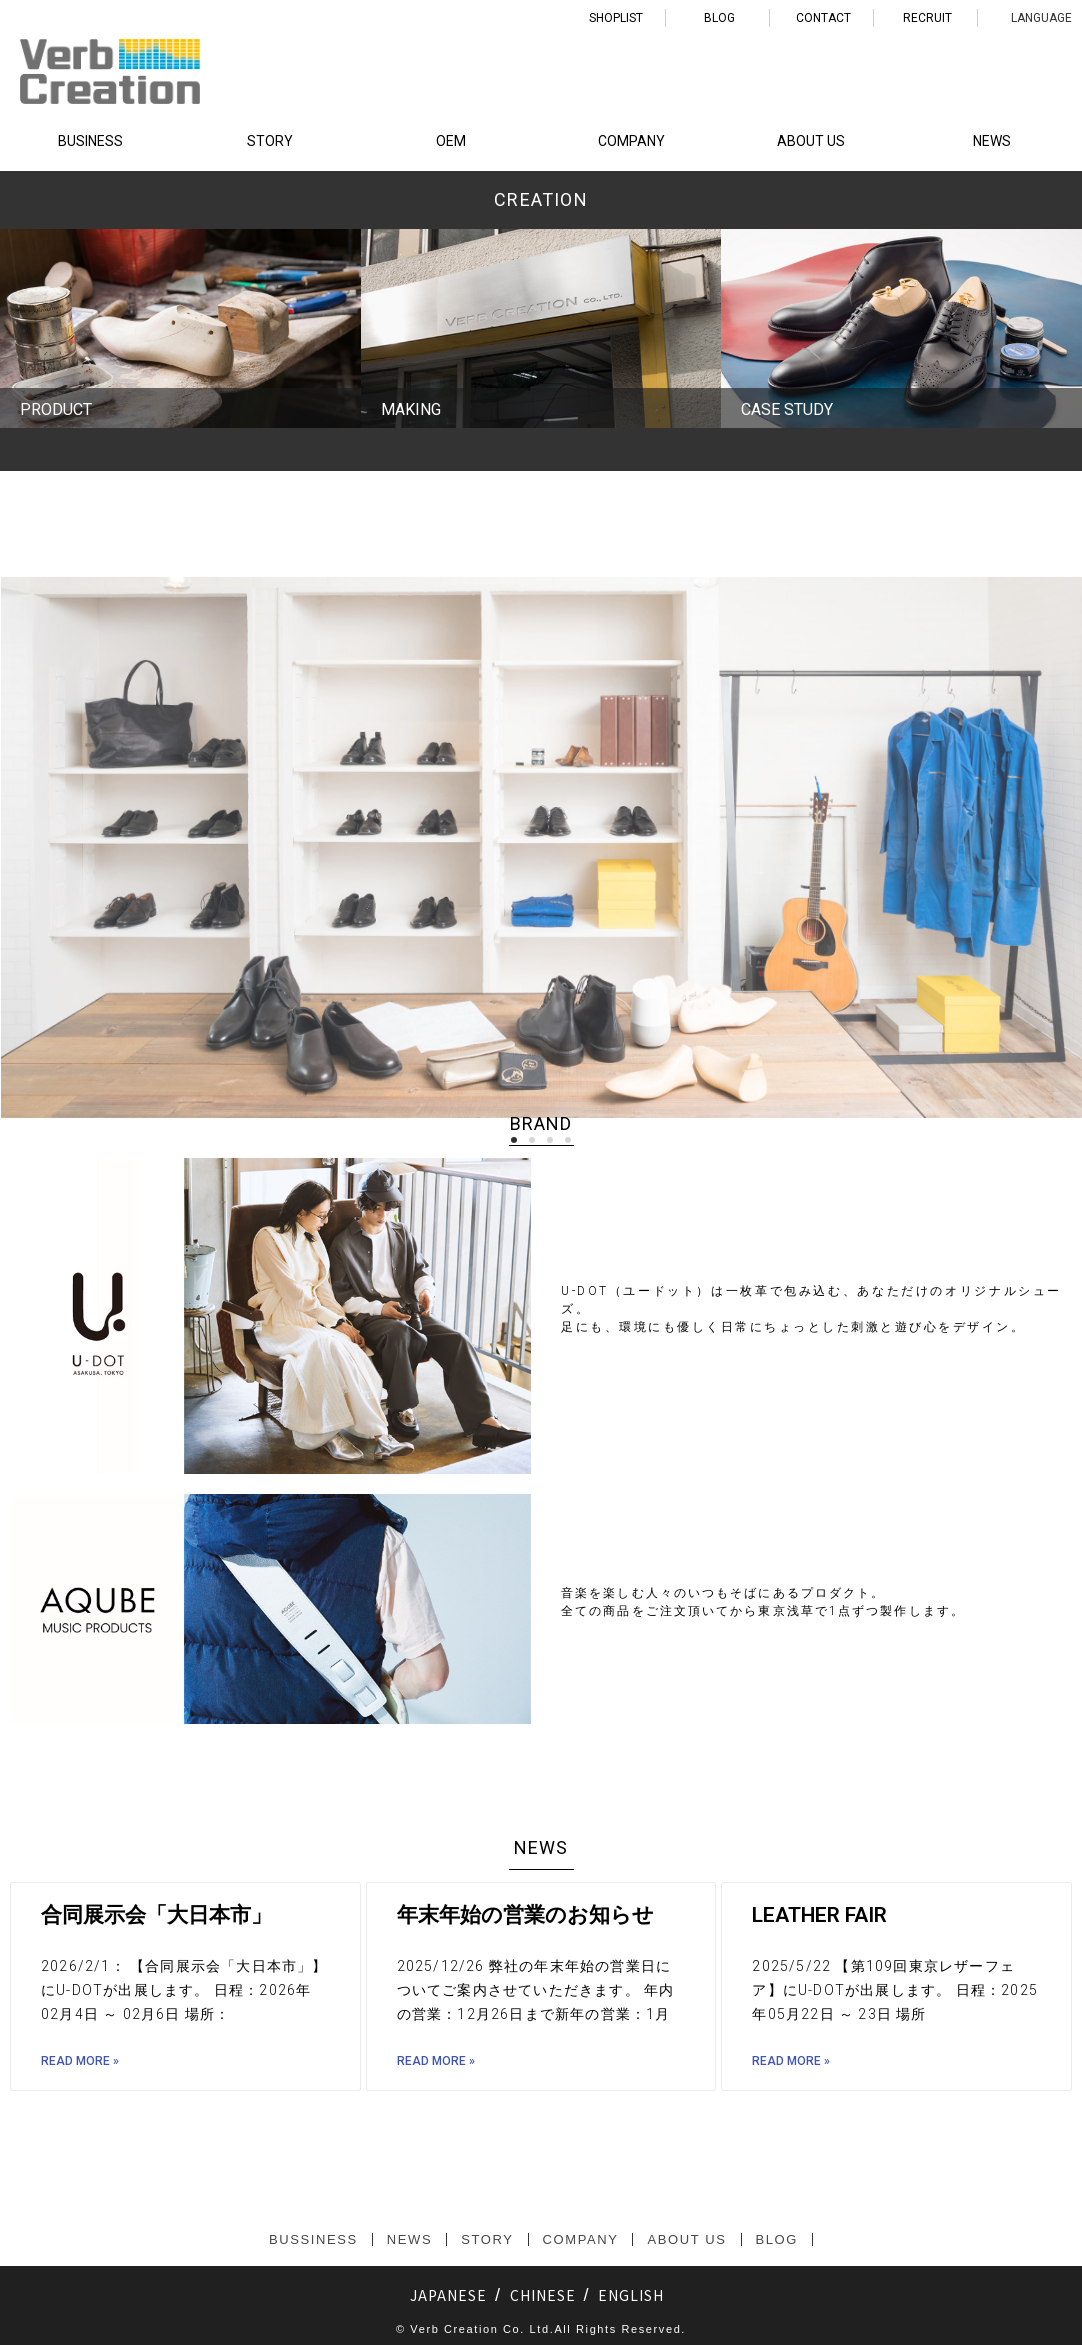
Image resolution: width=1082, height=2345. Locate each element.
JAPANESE (448, 2295)
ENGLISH (631, 2295)
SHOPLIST (616, 18)
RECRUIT (927, 18)
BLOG (719, 18)
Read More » (80, 2061)
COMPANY (631, 141)
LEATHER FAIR (819, 1915)
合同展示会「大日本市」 (156, 1915)
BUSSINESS (313, 2239)
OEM (451, 141)
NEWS (992, 141)
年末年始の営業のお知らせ (525, 1915)
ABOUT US (811, 141)
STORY (270, 141)
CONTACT (823, 18)
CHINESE (543, 2295)
